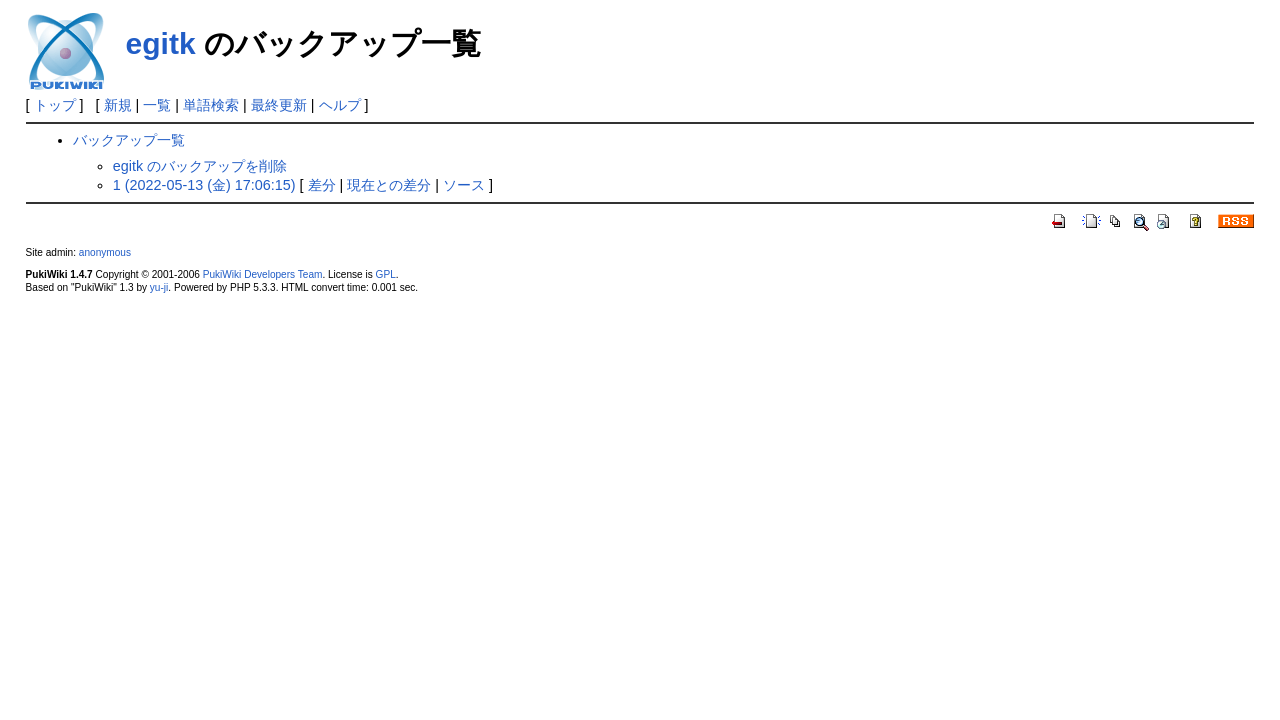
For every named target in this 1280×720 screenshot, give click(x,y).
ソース (464, 185)
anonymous (105, 252)
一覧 (157, 105)
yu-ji (159, 287)
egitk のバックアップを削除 (200, 166)
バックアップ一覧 (129, 140)
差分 (322, 185)
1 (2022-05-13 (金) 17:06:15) (204, 185)
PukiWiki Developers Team (263, 274)
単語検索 (211, 105)
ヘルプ (340, 105)
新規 (118, 105)
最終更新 (279, 105)
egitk (161, 43)
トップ (55, 105)
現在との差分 (389, 185)
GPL (386, 274)
